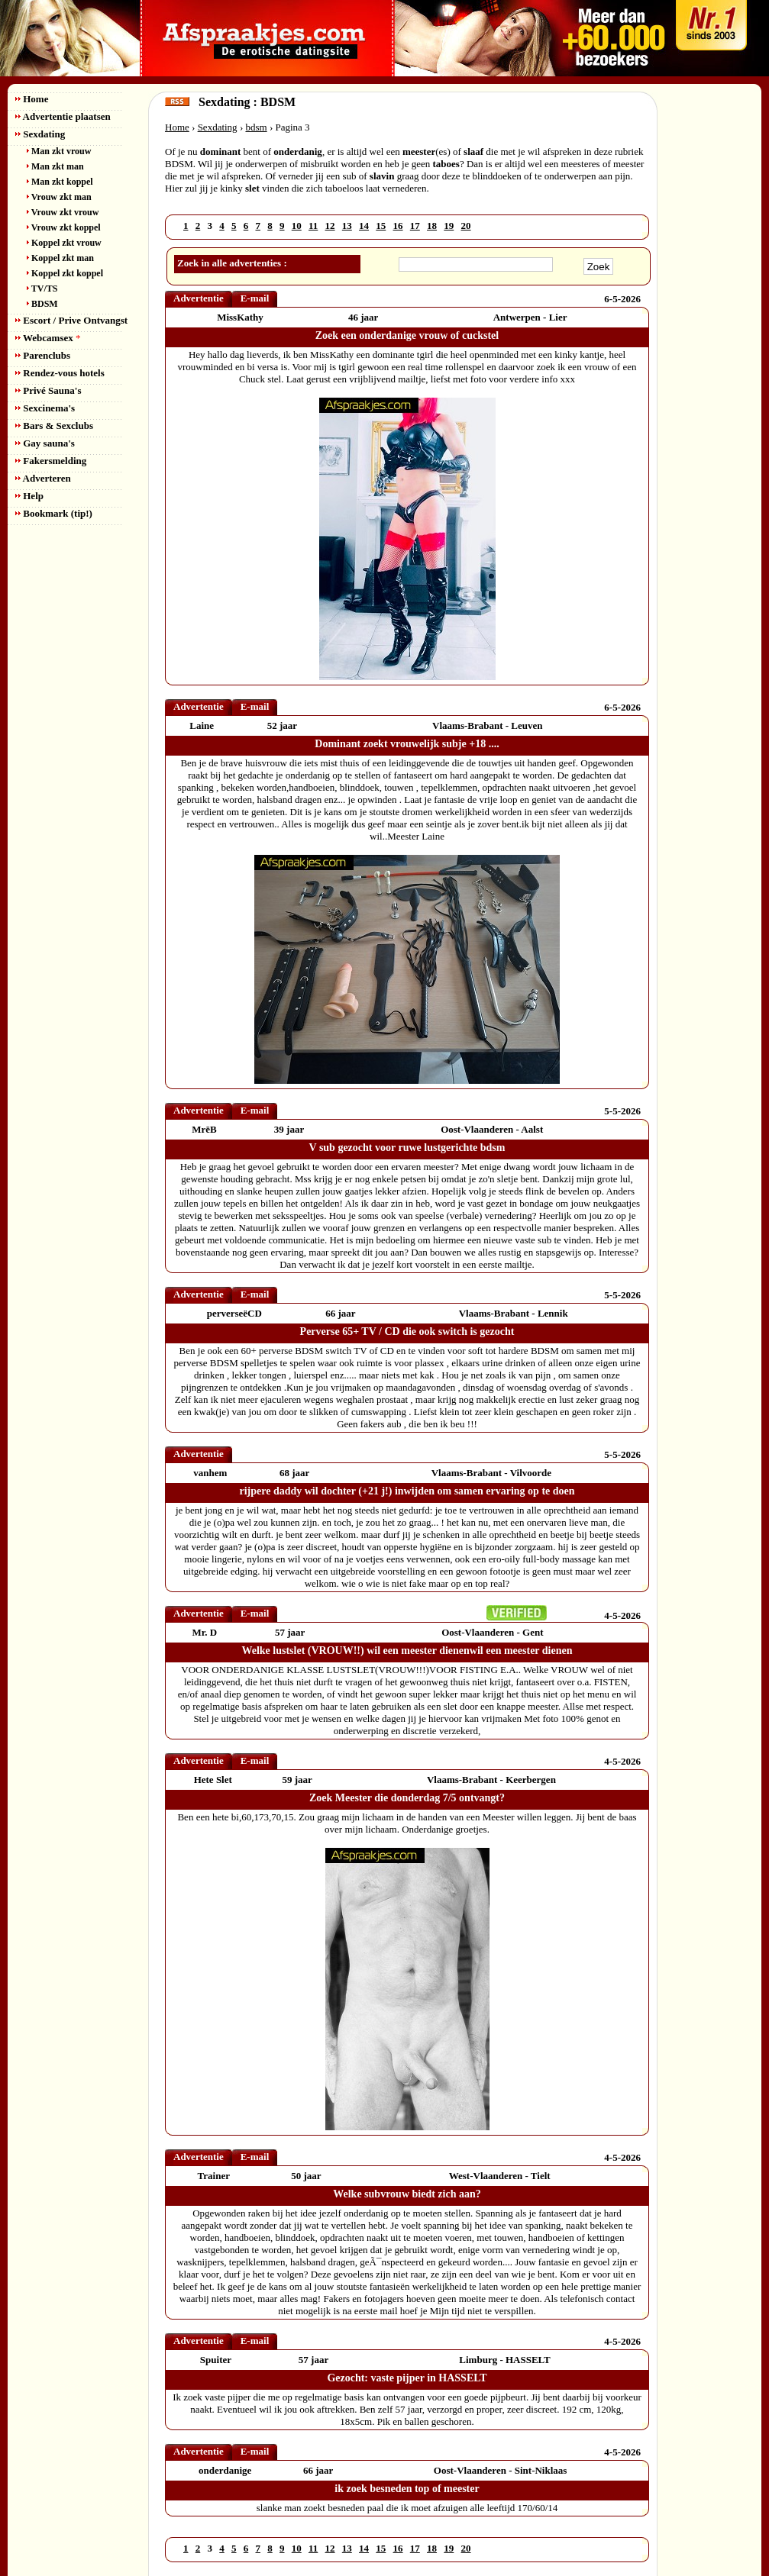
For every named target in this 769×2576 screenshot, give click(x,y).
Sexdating (40, 134)
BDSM (42, 303)
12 (330, 225)
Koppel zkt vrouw (64, 242)
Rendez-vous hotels (60, 373)
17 (415, 225)
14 (364, 225)
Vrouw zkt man (59, 197)
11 (313, 225)
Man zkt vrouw (59, 151)
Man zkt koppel (60, 181)
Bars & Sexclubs (54, 425)
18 (432, 225)
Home (31, 99)
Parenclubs (42, 355)
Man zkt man (55, 166)
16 (398, 225)
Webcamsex (47, 337)
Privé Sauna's (48, 390)
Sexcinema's (45, 408)
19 (449, 225)
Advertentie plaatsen (63, 116)
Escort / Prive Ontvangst (71, 320)
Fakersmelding (50, 460)
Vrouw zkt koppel (64, 227)
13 (347, 225)
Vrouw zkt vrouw (63, 212)
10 (297, 225)
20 (466, 225)
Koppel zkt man (60, 258)
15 (381, 225)
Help (29, 495)
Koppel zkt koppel (65, 273)
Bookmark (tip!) (53, 513)
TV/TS (42, 288)
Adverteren (43, 478)
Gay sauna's (45, 443)
